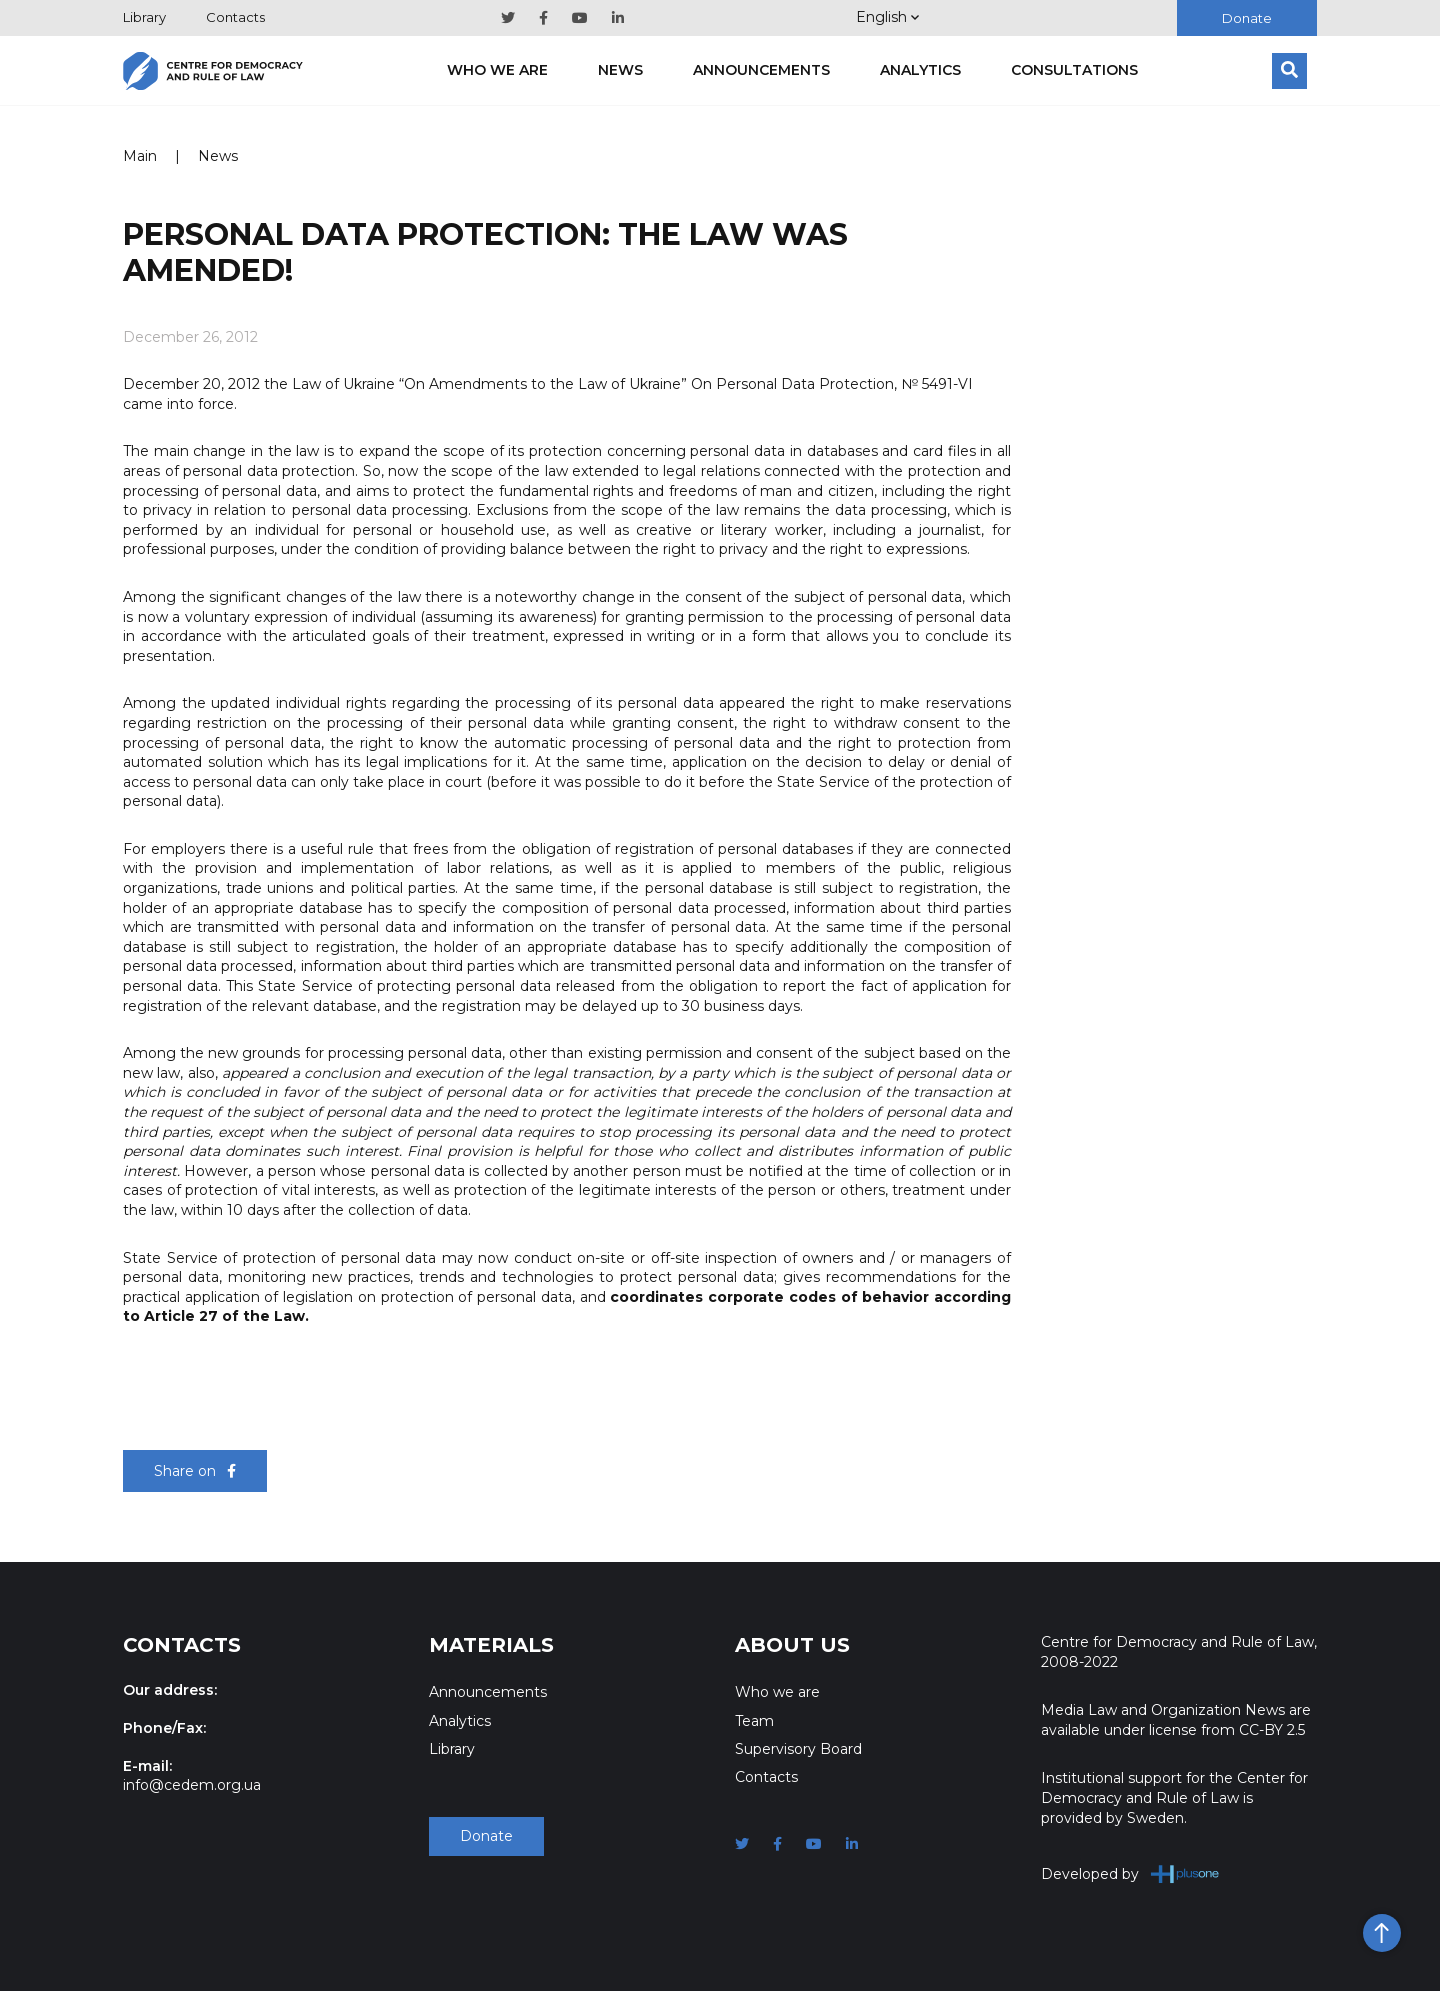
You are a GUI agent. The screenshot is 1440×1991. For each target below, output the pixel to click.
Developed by (1130, 1873)
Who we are (497, 70)
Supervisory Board (798, 1749)
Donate (1247, 18)
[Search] (1289, 71)
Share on (195, 1471)
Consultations (1074, 70)
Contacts (235, 17)
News (620, 70)
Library (144, 17)
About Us (792, 1645)
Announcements (761, 70)
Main (140, 156)
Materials (491, 1645)
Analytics (920, 70)
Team (754, 1721)
